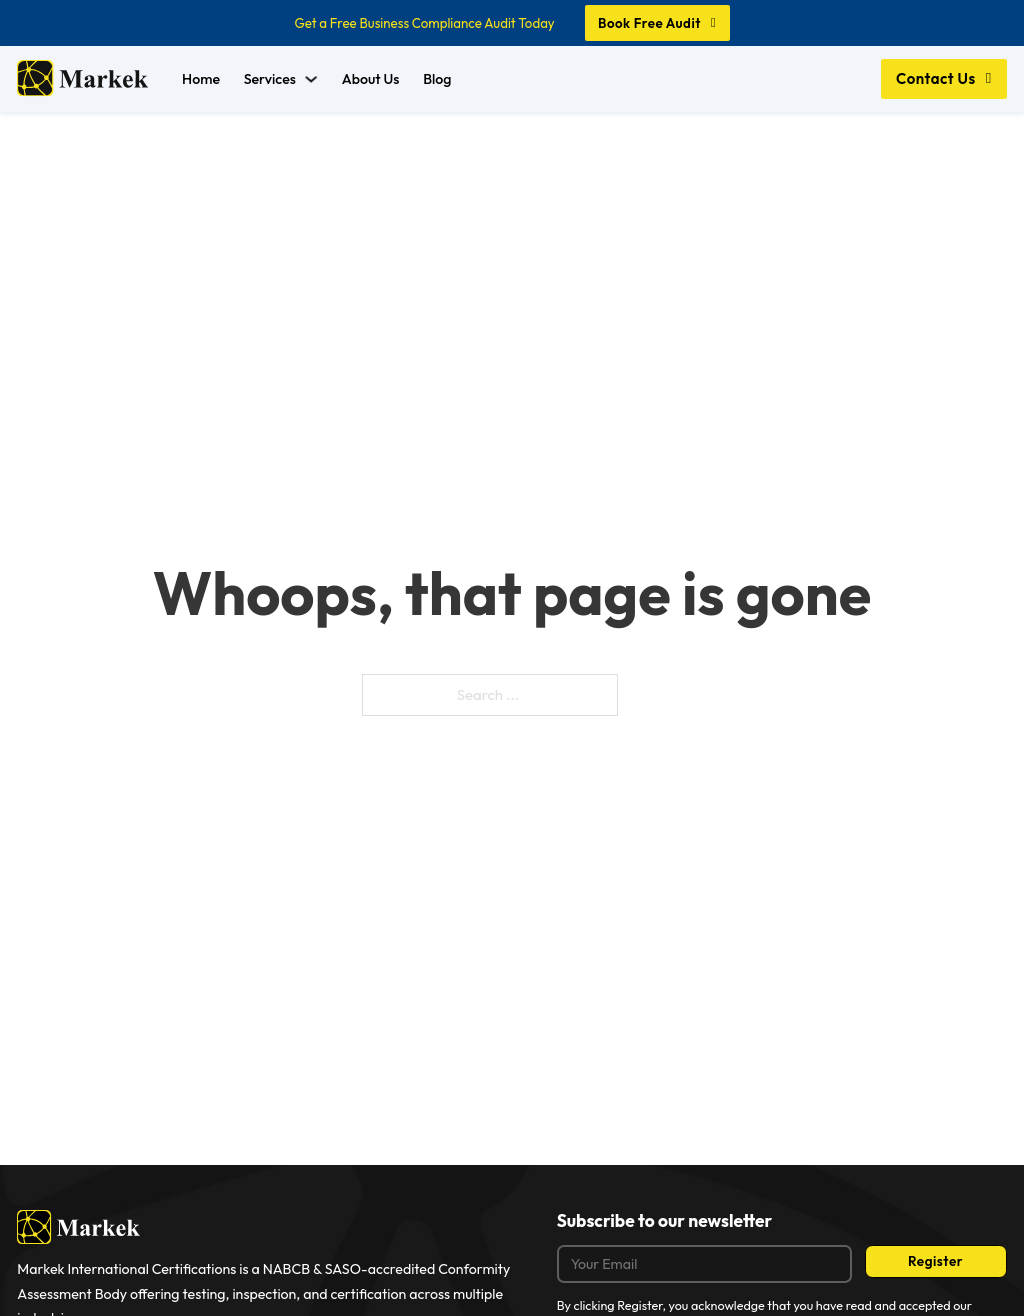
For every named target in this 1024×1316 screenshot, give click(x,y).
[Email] (704, 1264)
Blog (437, 79)
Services (270, 79)
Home (201, 79)
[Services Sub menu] (311, 79)
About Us (371, 79)
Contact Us (944, 78)
